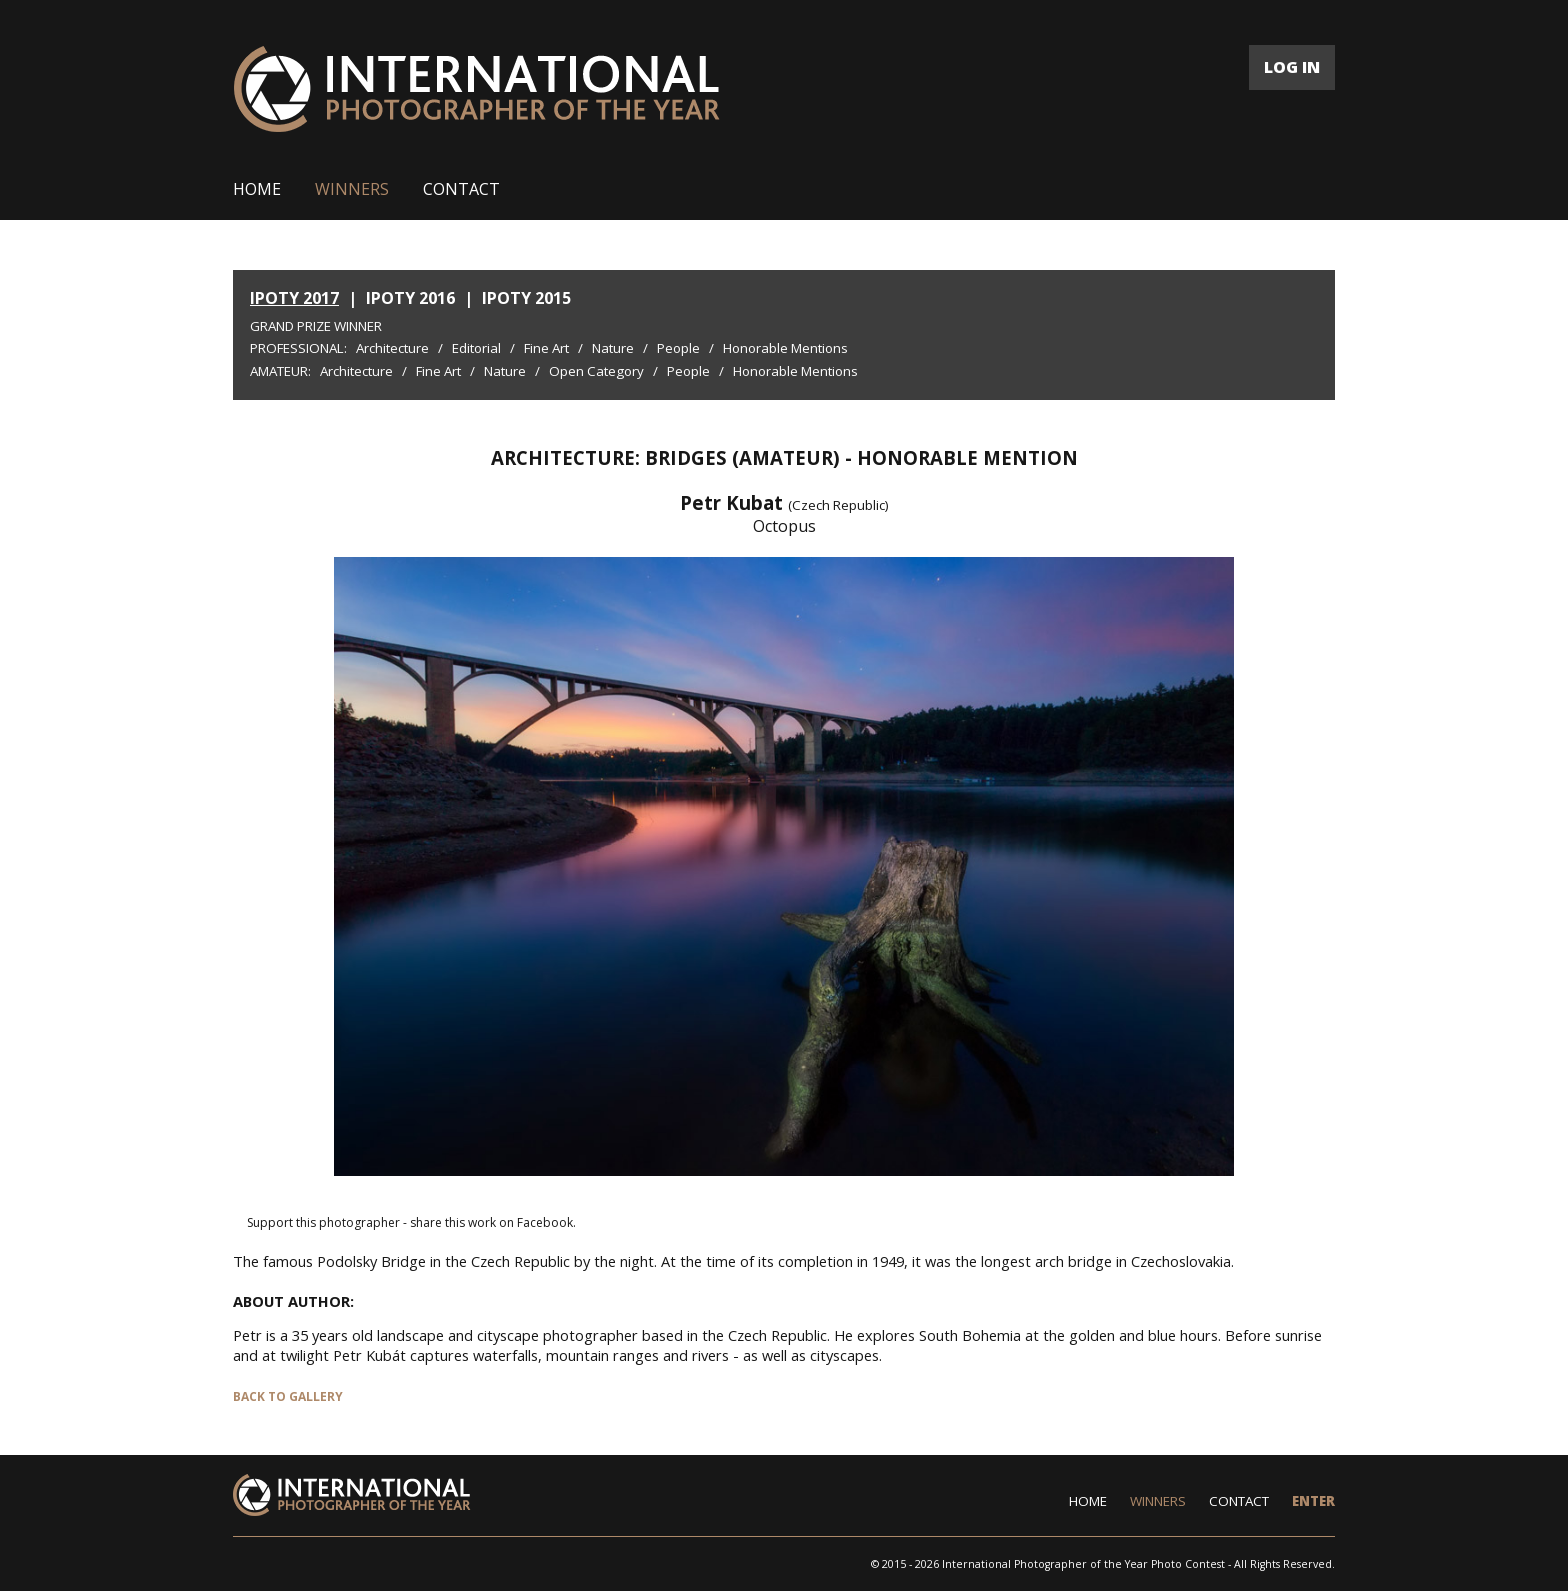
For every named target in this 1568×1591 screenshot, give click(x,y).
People (678, 348)
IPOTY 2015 (526, 298)
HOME (257, 189)
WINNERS (352, 189)
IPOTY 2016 (410, 298)
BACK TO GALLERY (288, 1396)
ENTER (1313, 1501)
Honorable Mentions (785, 348)
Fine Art (546, 348)
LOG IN (1292, 67)
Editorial (476, 348)
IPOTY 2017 (294, 298)
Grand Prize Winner (316, 326)
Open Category (596, 371)
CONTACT (461, 189)
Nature (613, 348)
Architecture (392, 348)
